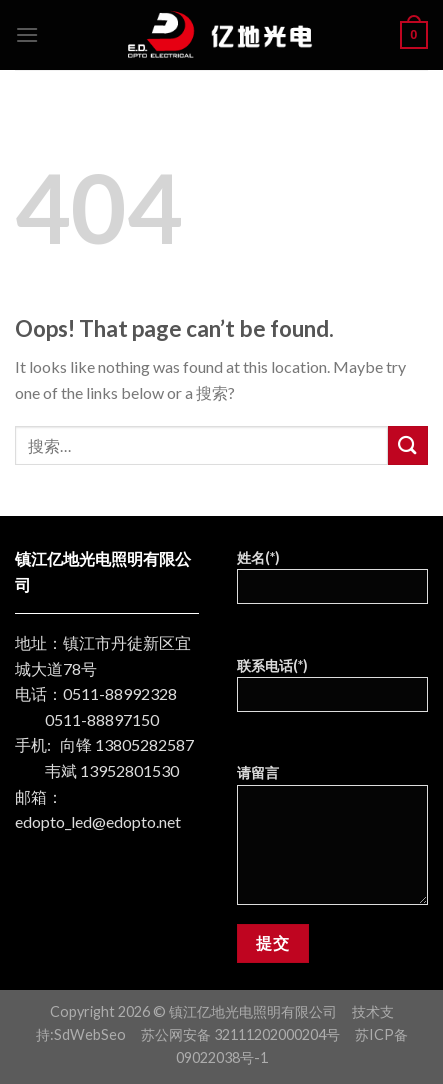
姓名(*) (333, 583)
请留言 (333, 841)
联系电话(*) (333, 691)
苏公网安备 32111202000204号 (240, 1034)
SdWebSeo (90, 1034)
